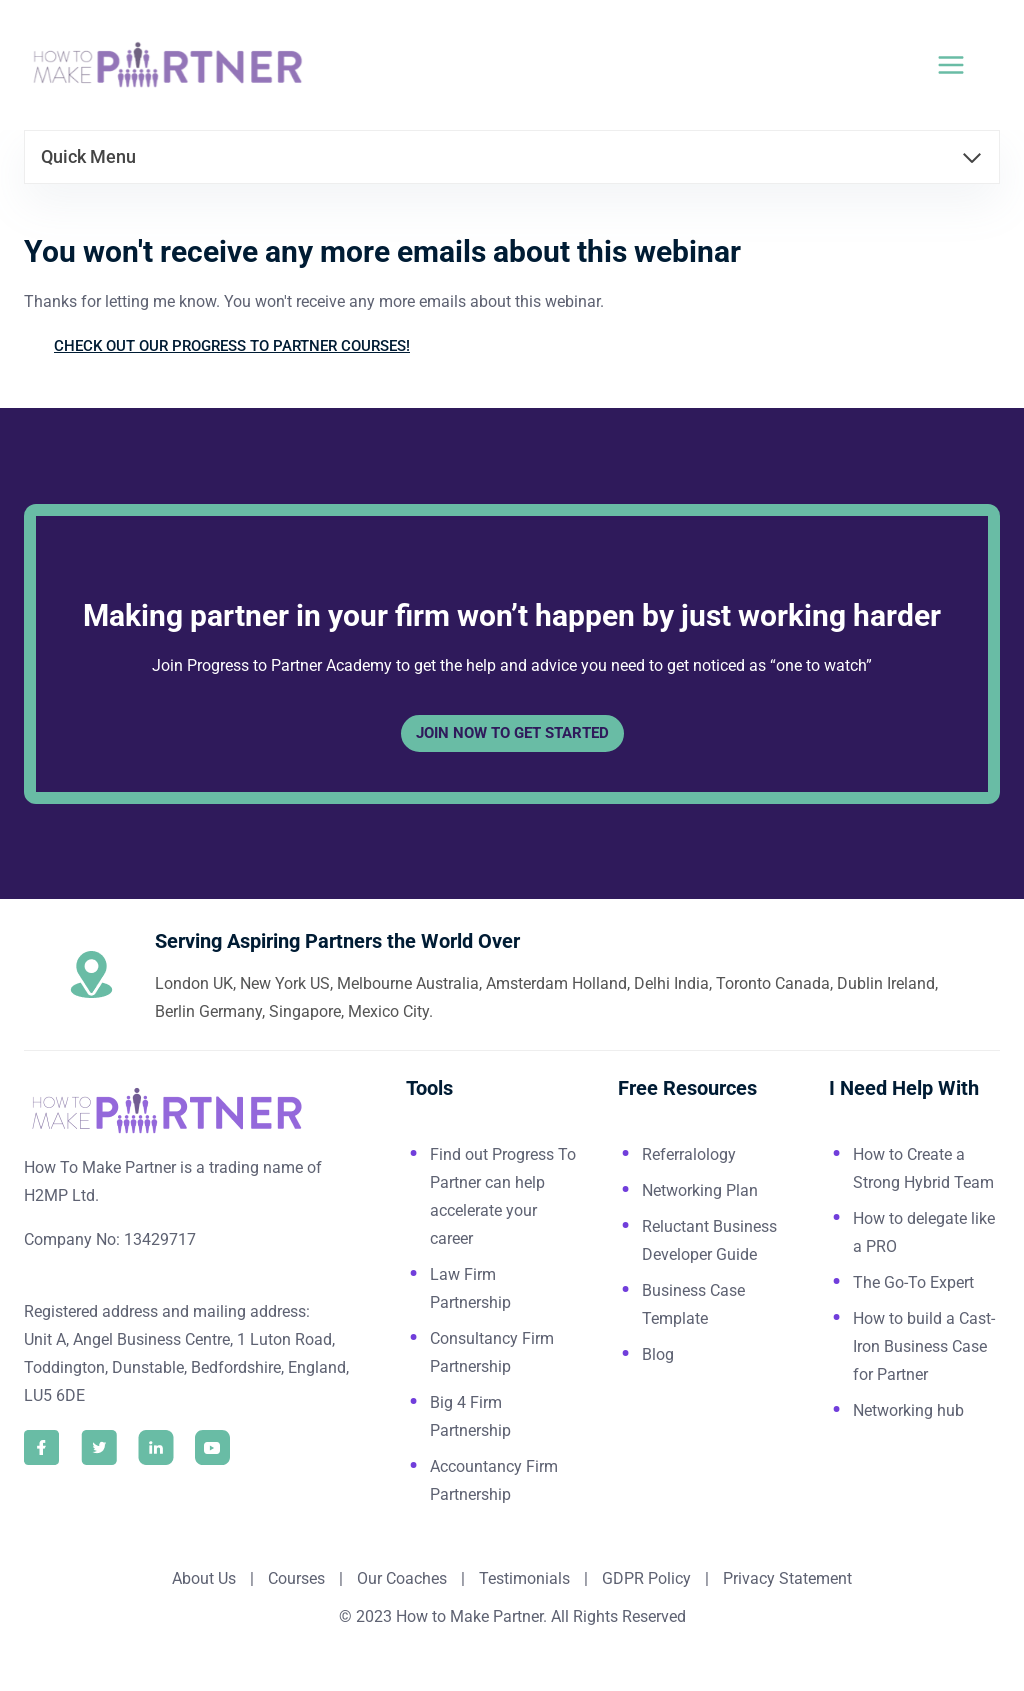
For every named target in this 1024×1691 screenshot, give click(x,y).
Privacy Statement (787, 1578)
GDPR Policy (644, 1578)
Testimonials (526, 1578)
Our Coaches (402, 1578)
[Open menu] (963, 64)
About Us (204, 1578)
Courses (296, 1578)
